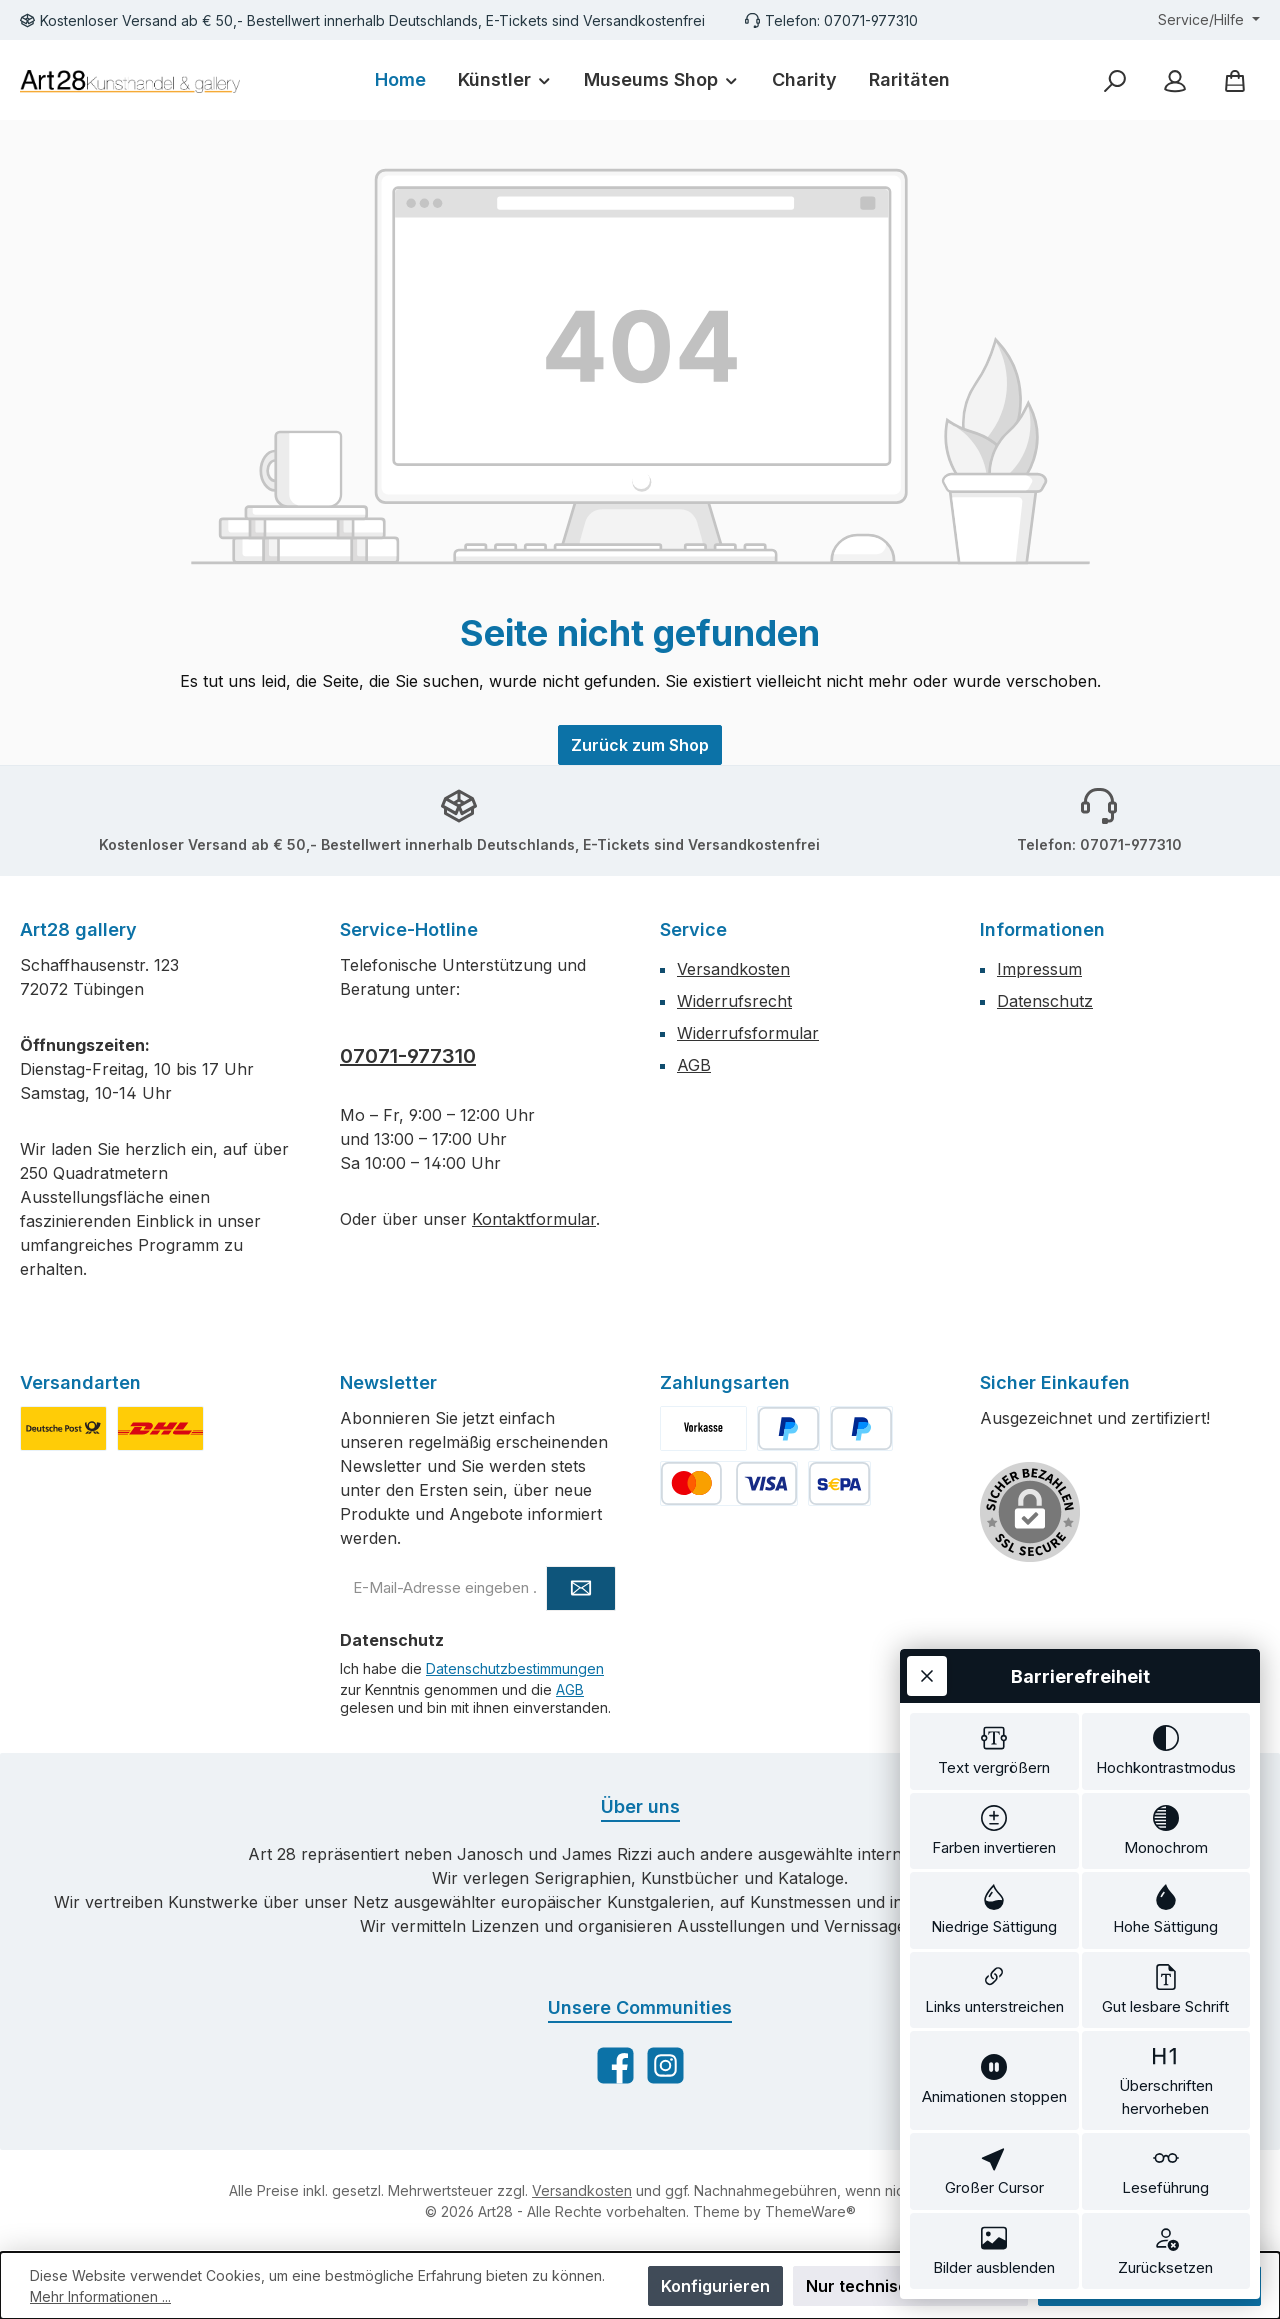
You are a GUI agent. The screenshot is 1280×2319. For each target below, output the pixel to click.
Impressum (1039, 969)
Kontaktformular (534, 1219)
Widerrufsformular (748, 1033)
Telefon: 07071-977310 (841, 20)
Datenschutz (1045, 1001)
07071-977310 (408, 1056)
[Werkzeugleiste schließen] (927, 1676)
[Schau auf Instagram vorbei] (665, 2065)
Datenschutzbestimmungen (515, 1668)
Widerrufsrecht (734, 1001)
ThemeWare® (810, 2211)
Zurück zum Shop (640, 745)
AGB (694, 1065)
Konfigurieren (715, 2286)
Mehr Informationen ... (100, 2296)
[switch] (994, 1751)
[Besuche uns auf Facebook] (615, 2065)
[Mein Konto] (1175, 80)
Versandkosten (733, 969)
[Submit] (581, 1588)
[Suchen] (1115, 80)
